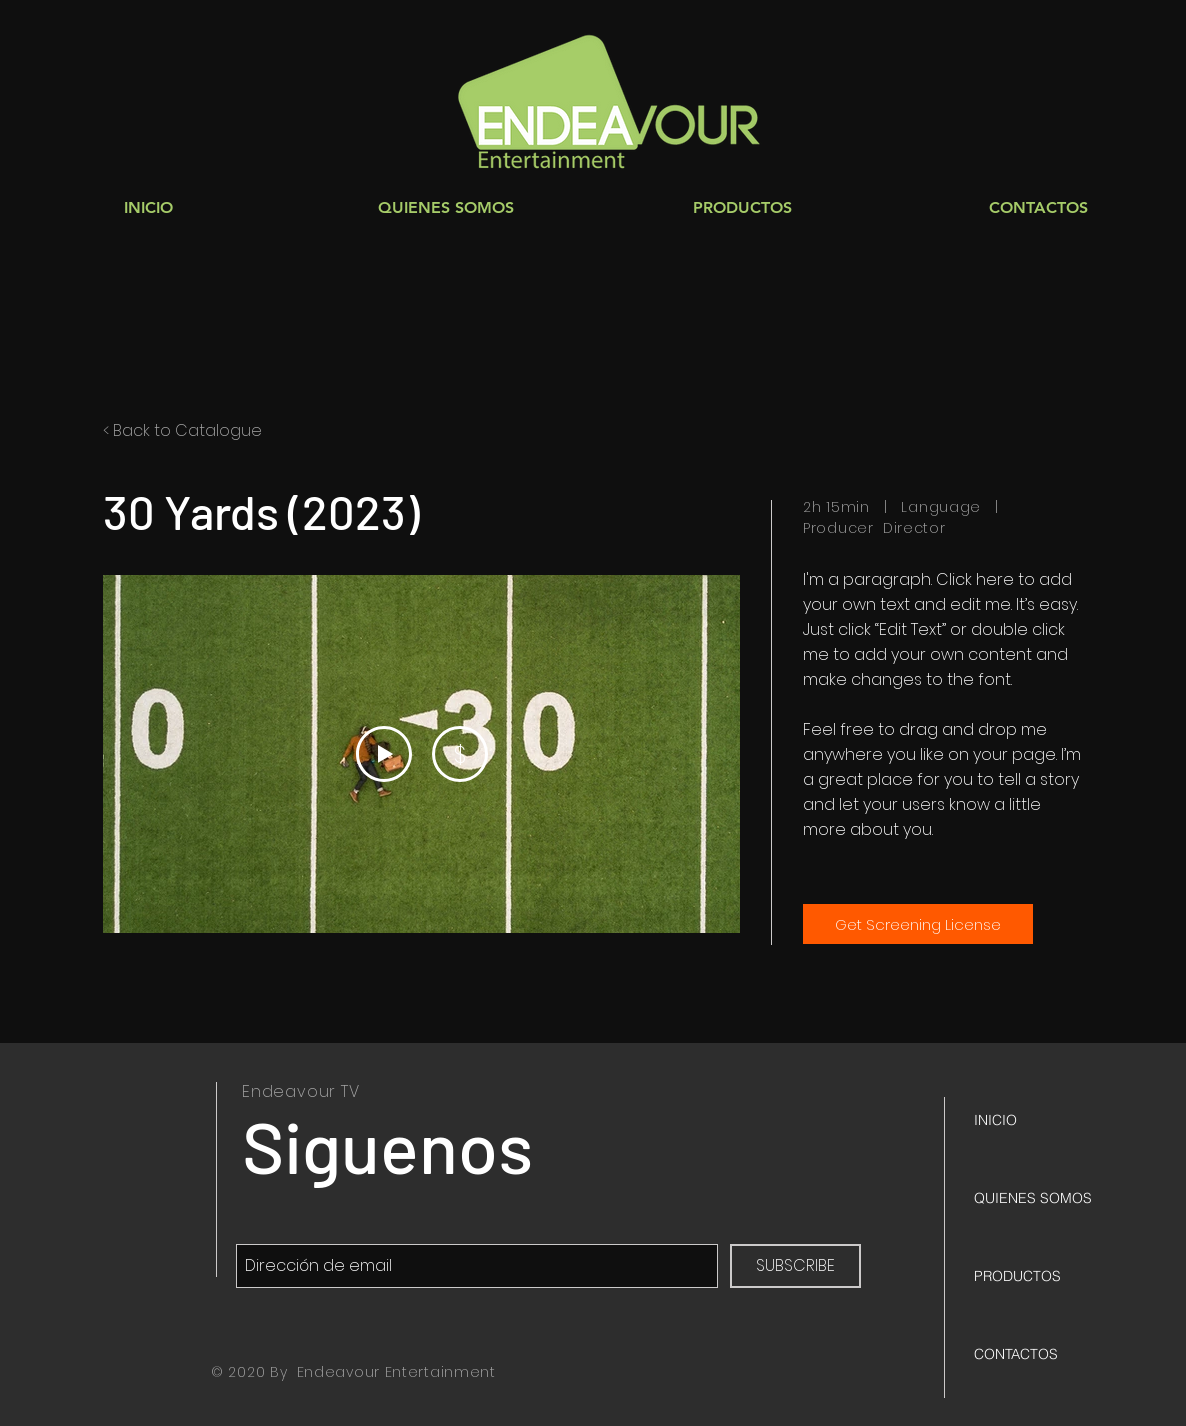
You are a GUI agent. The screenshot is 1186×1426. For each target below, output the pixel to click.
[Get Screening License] (918, 924)
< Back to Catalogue (182, 430)
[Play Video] (384, 754)
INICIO (995, 1120)
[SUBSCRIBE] (795, 1266)
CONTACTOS (1016, 1354)
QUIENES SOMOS (1033, 1198)
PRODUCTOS (1017, 1276)
